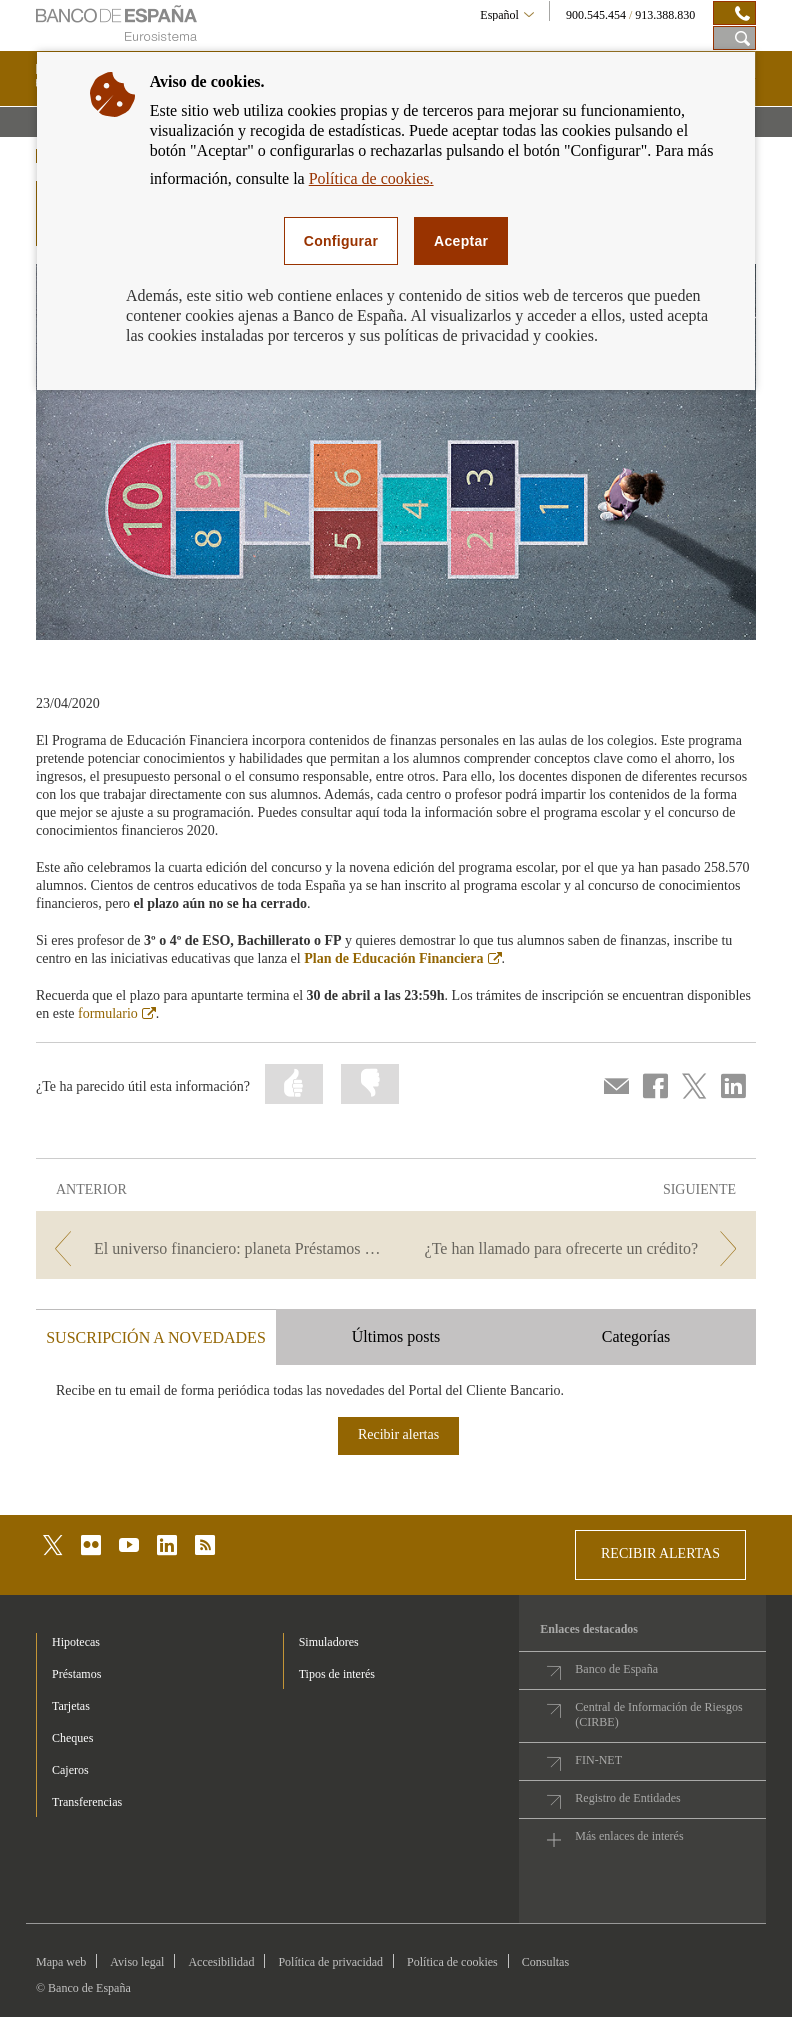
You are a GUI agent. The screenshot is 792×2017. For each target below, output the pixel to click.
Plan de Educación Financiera (402, 958)
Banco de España (616, 1669)
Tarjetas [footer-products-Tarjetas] (71, 1706)
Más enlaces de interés (629, 1836)
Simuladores (329, 1642)
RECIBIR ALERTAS (660, 1553)
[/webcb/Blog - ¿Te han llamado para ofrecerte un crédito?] (578, 1248)
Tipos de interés (337, 1674)
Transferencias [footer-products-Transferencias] (87, 1802)
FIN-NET (598, 1760)
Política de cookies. (371, 178)
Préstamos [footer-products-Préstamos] (76, 1674)
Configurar (341, 241)
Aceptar (461, 241)
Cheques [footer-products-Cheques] (72, 1738)
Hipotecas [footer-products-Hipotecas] (76, 1642)
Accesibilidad (221, 1962)
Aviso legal (137, 1962)
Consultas (545, 1962)
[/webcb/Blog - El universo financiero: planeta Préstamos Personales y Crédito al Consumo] (214, 1248)
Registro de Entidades (627, 1798)
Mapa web (61, 1962)
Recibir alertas (398, 1434)
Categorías (636, 1336)
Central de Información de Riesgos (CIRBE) (658, 1714)
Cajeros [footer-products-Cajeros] (70, 1770)
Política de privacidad (330, 1962)
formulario (117, 1013)
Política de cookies (452, 1962)
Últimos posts (396, 1336)
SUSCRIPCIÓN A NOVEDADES (156, 1337)
